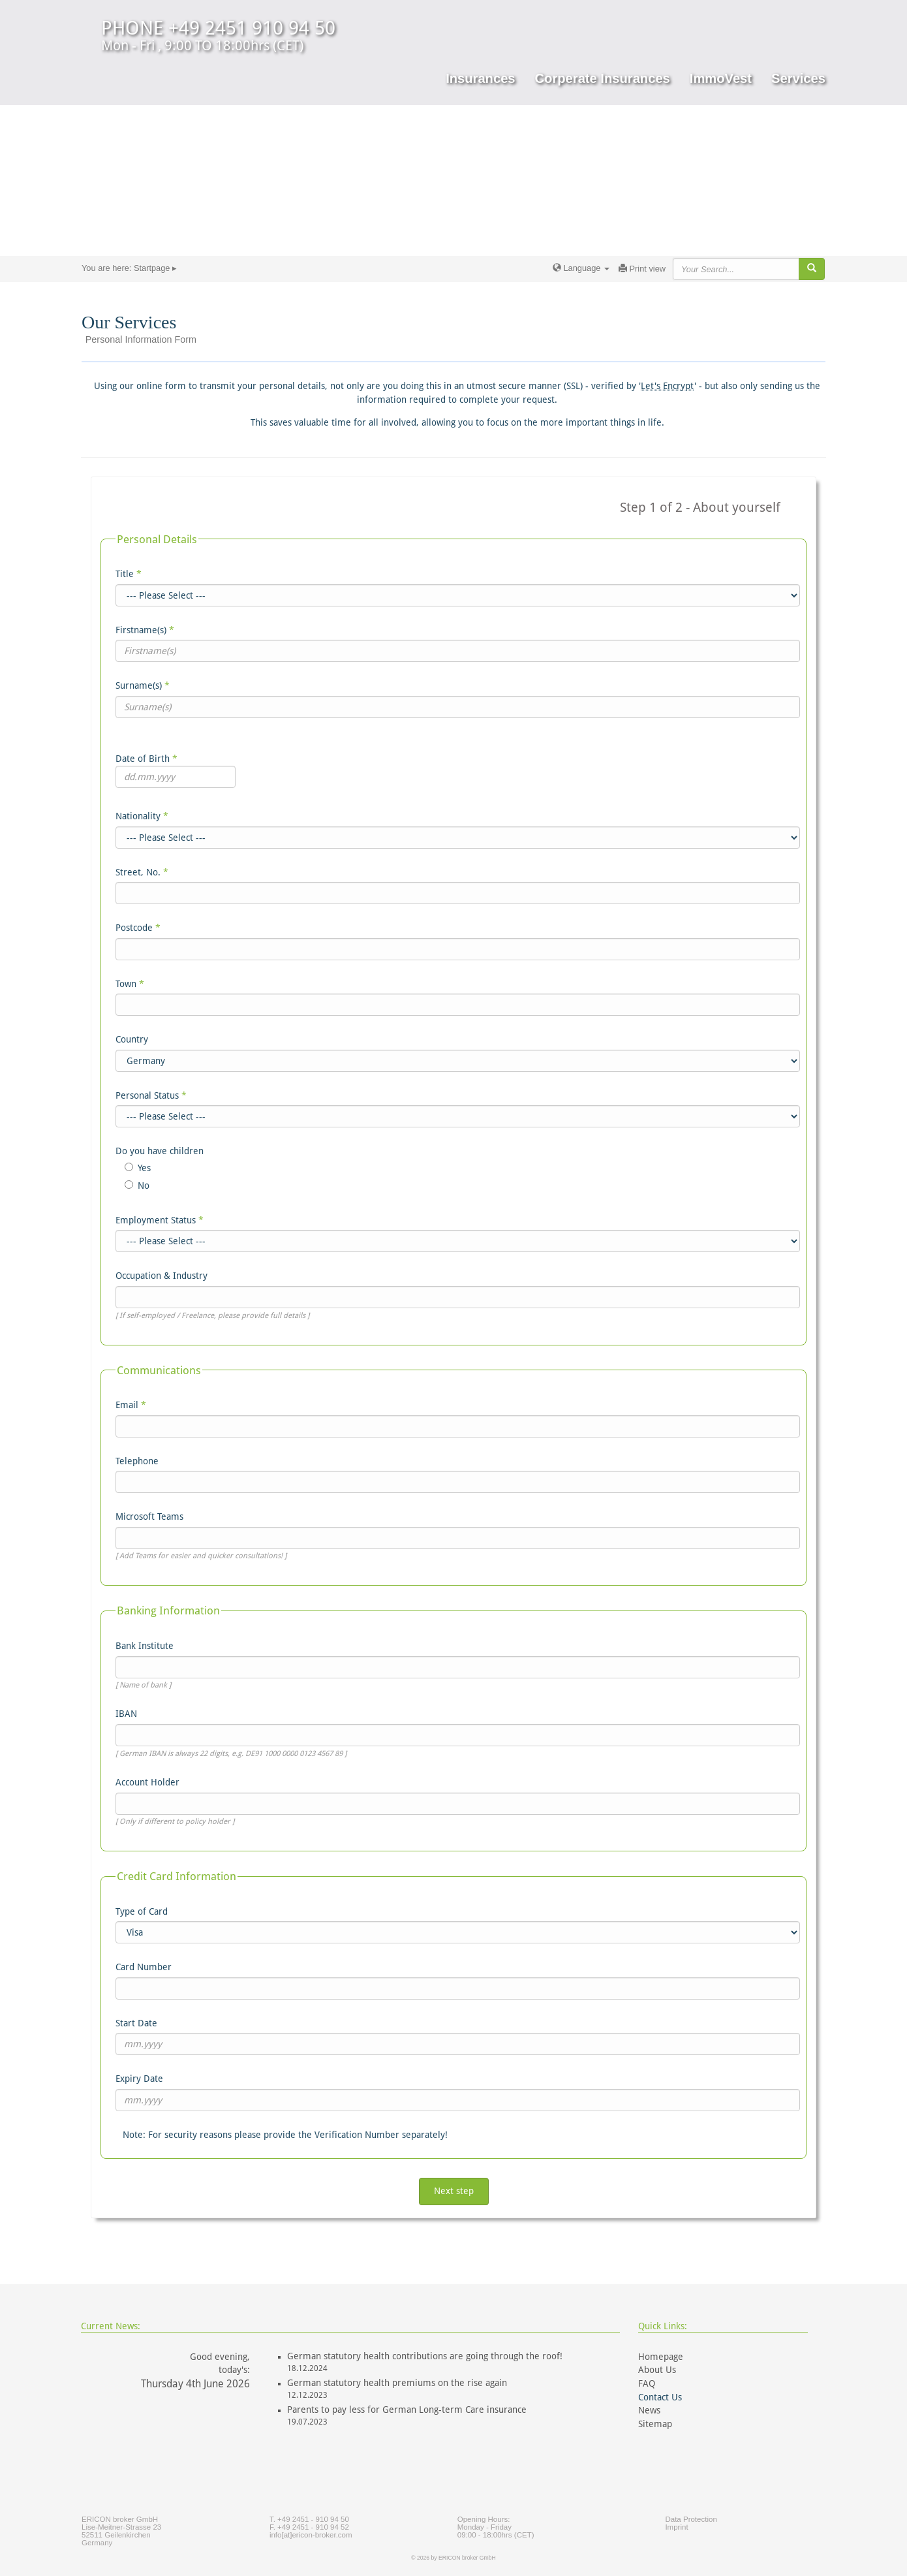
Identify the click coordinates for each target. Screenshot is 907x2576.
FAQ (646, 2383)
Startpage (152, 268)
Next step (454, 2191)
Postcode (138, 927)
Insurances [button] (480, 78)
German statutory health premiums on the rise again (397, 2383)
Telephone (137, 1461)
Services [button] (798, 78)
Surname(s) (142, 685)
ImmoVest (721, 78)
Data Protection (690, 2519)
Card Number (143, 1967)
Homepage (660, 2356)
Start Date (136, 2023)
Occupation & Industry (161, 1275)
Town (129, 984)
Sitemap (655, 2424)
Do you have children (159, 1151)
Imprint (676, 2527)
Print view (642, 269)
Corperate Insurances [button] (602, 78)
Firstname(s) (144, 630)
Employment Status (159, 1220)
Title (128, 574)
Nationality (141, 816)
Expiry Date (139, 2078)
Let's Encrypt (667, 386)
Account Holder (147, 1782)
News (649, 2410)
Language (581, 268)
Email (130, 1405)
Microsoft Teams (149, 1516)
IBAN (126, 1713)
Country (131, 1039)
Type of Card (141, 1911)
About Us (657, 2369)
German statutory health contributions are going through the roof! (424, 2356)
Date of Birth (146, 758)
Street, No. (141, 872)
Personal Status (151, 1095)
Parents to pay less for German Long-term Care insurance (407, 2409)
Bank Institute (144, 1646)
